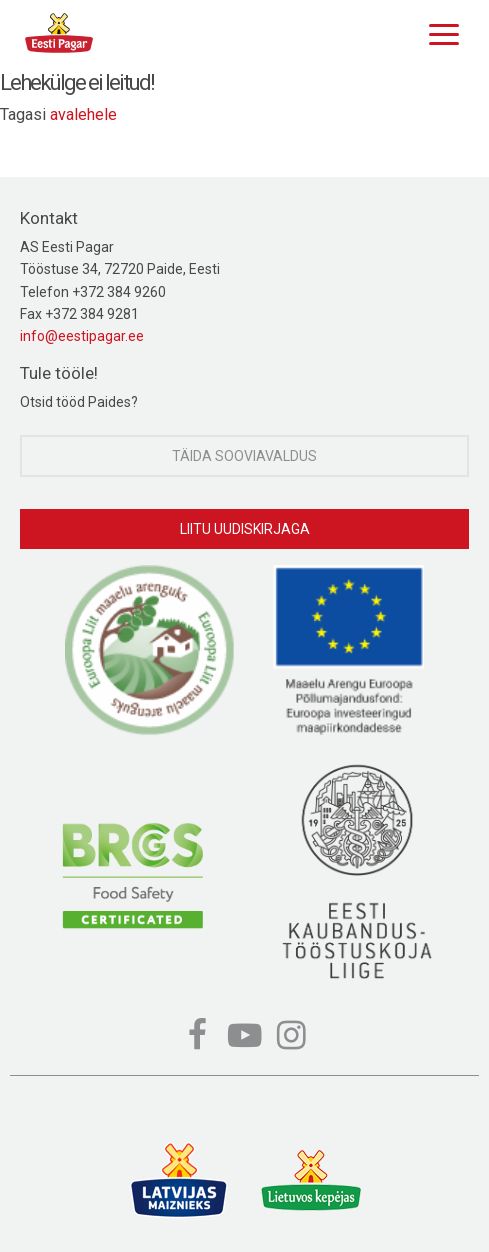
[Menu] (439, 32)
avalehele (83, 114)
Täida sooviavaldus (244, 456)
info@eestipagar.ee (82, 336)
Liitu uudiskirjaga (245, 529)
